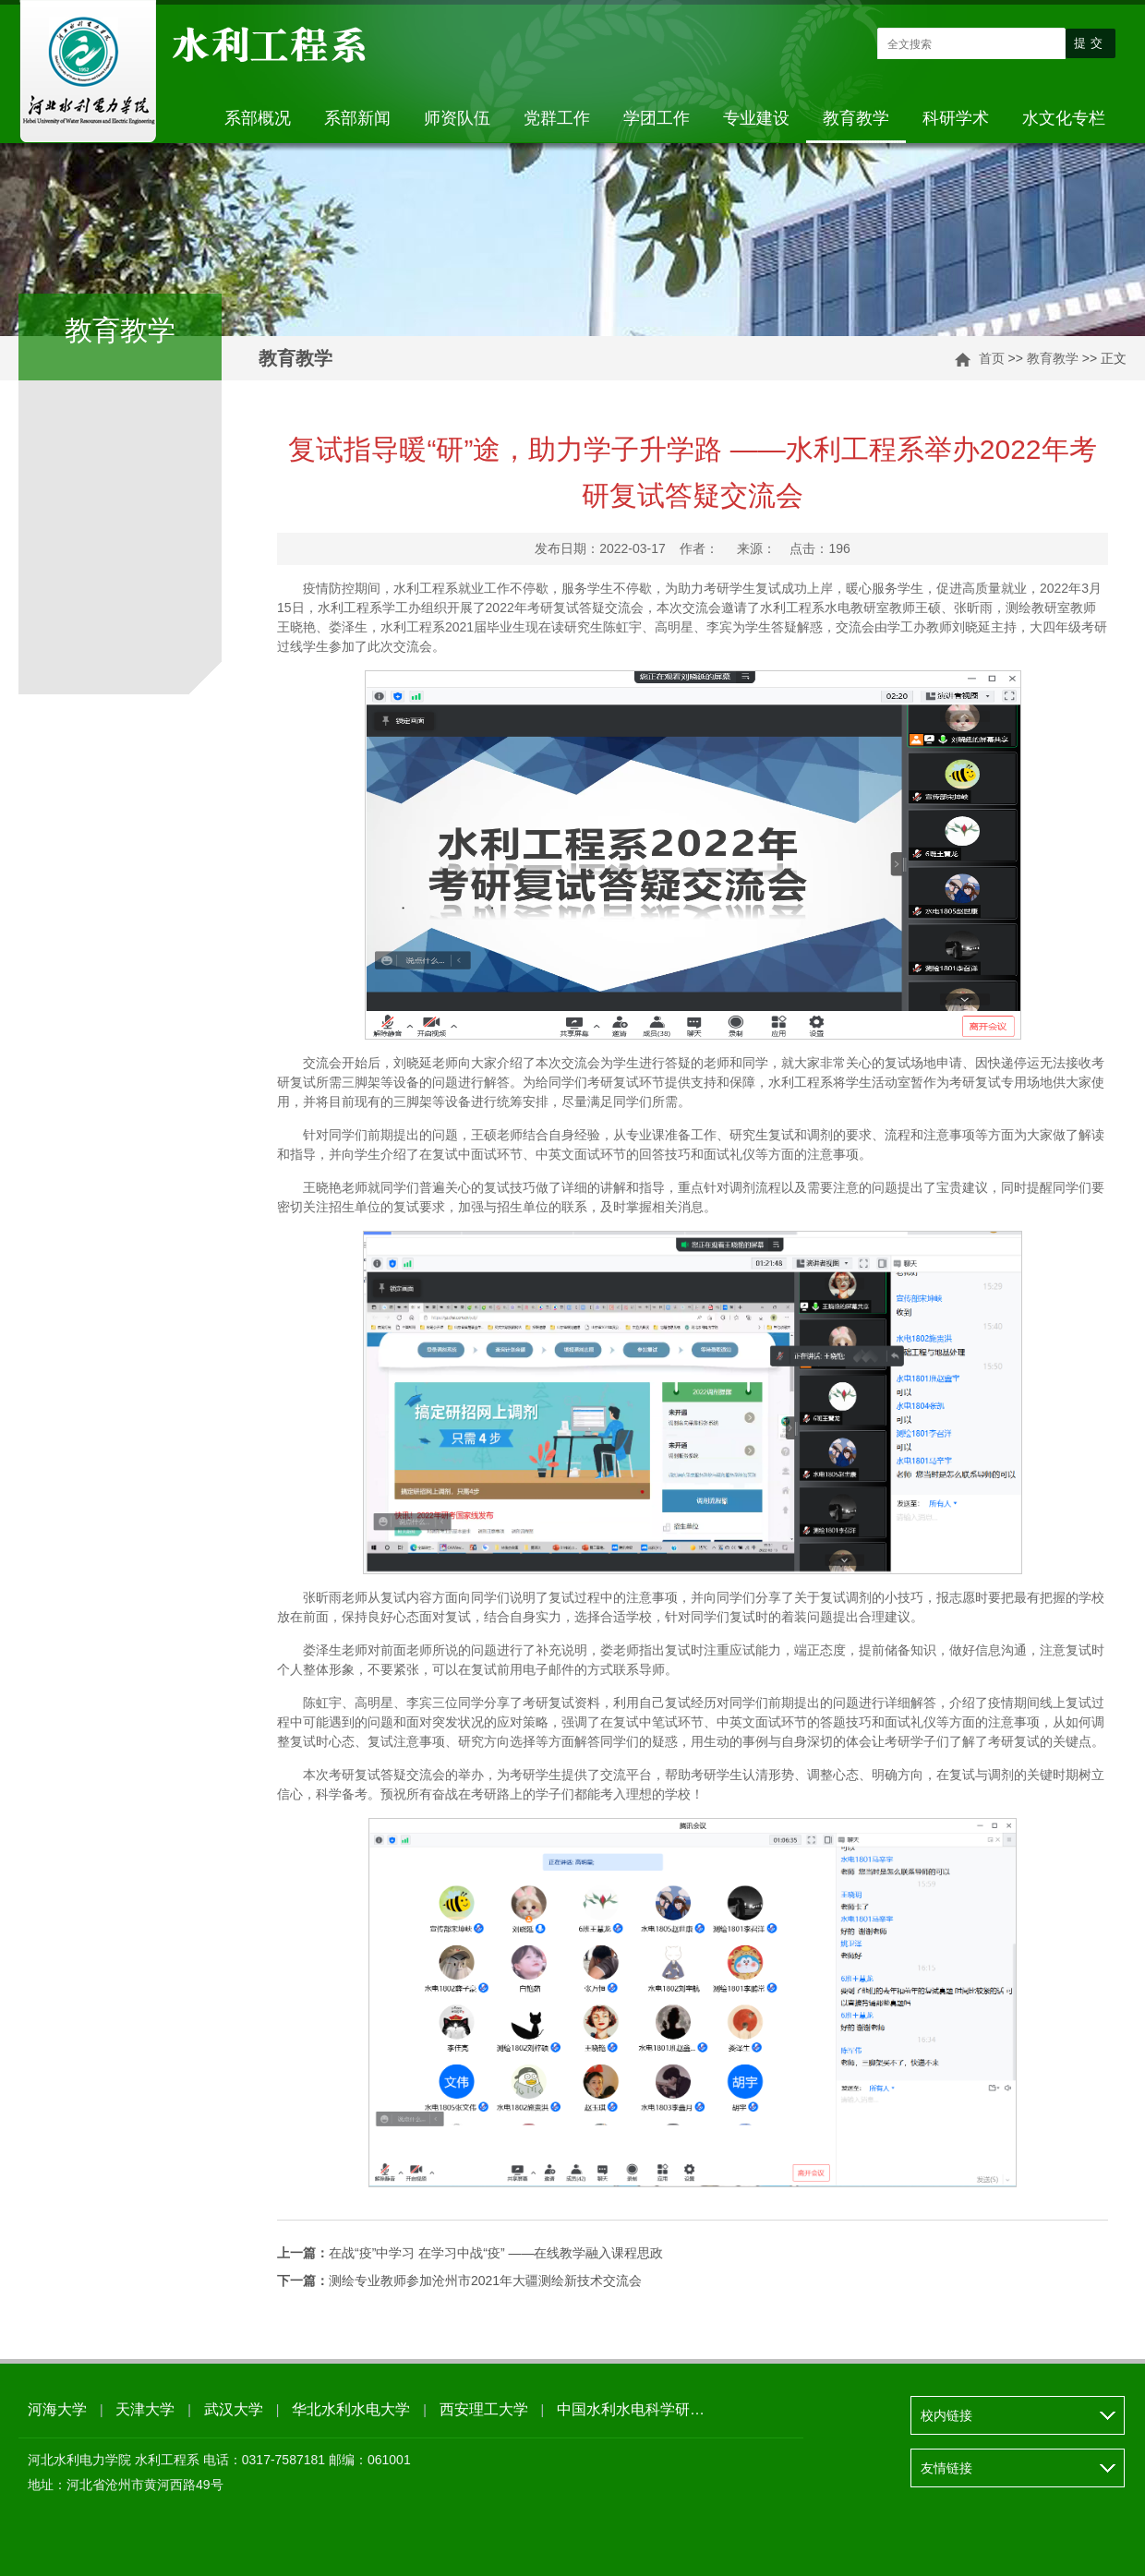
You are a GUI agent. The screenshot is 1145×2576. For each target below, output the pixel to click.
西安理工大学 (484, 2409)
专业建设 (756, 118)
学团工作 (656, 118)
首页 (992, 358)
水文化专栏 (1063, 118)
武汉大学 (233, 2409)
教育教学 (856, 118)
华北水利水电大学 (351, 2409)
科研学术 (955, 118)
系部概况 (257, 118)
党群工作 (557, 118)
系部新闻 (357, 118)
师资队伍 (457, 118)
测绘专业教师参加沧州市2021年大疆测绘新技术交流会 (459, 2280)
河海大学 (57, 2409)
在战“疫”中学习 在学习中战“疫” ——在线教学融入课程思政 (470, 2252)
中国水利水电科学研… (631, 2409)
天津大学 (145, 2409)
